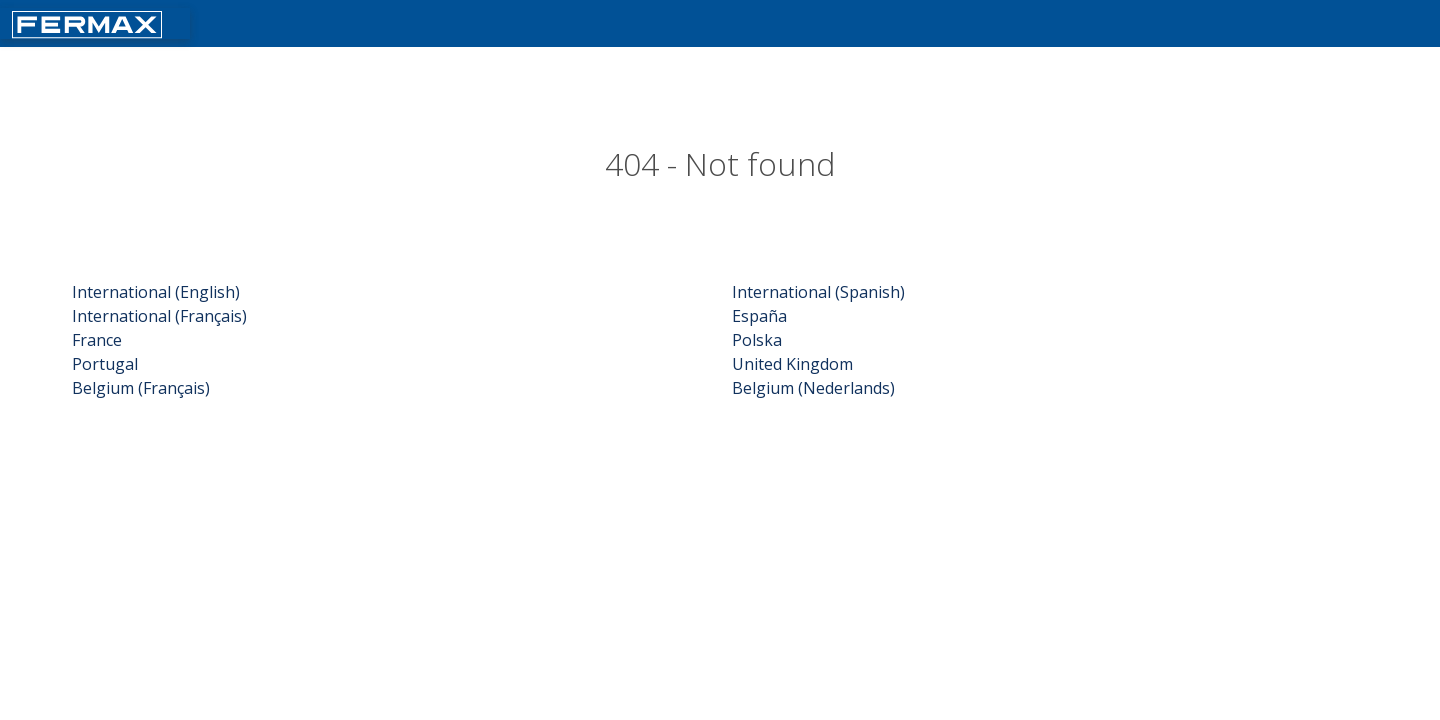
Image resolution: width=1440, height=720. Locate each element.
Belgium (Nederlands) (813, 388)
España (759, 316)
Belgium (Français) (141, 388)
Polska (757, 340)
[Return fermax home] (87, 22)
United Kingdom (792, 364)
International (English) (156, 292)
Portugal (105, 364)
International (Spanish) (818, 292)
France (97, 340)
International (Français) (159, 316)
